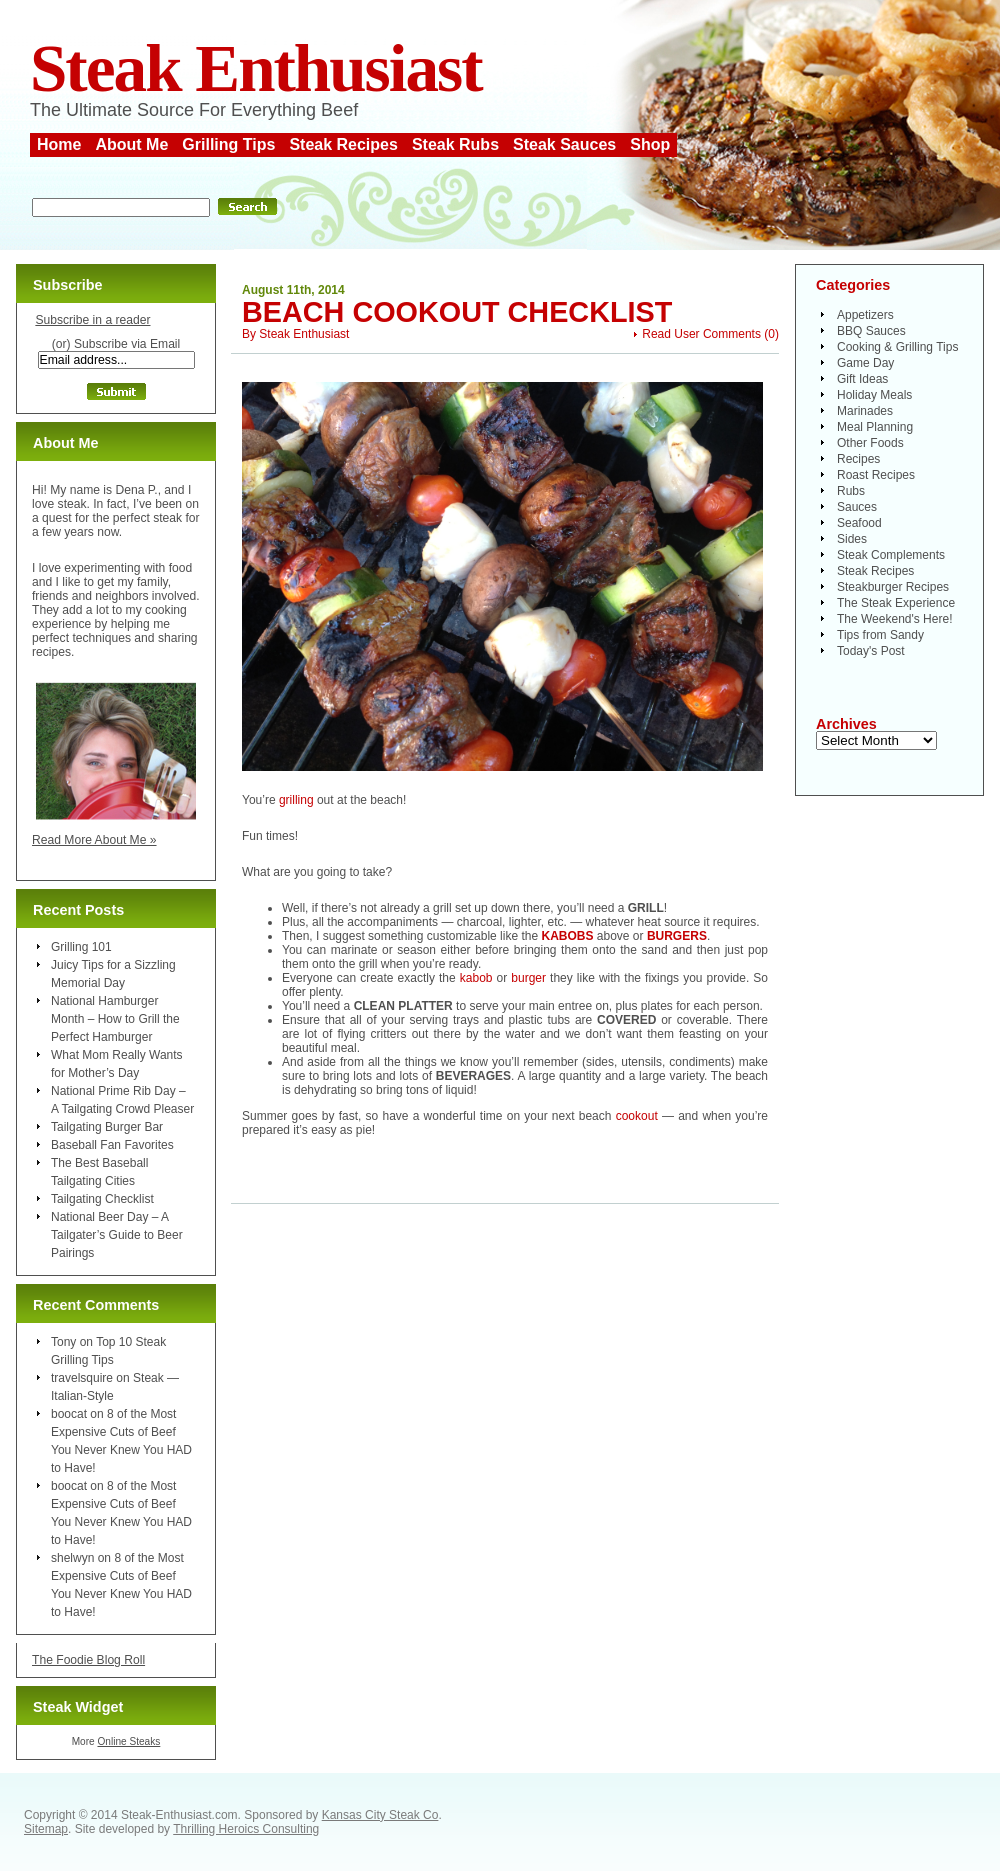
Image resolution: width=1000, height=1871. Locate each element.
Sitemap (46, 1829)
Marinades (865, 411)
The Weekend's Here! (894, 619)
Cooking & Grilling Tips (897, 347)
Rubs (851, 491)
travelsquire (82, 1378)
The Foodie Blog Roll (88, 1660)
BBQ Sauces (871, 331)
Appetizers (865, 315)
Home (59, 144)
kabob (476, 978)
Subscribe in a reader (92, 320)
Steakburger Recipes (893, 587)
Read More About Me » (94, 840)
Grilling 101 (81, 947)
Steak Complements (891, 555)
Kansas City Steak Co (380, 1815)
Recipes (858, 459)
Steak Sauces (564, 144)
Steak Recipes (343, 144)
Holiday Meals (874, 395)
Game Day (865, 363)
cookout (637, 1116)
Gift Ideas (862, 379)
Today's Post (871, 651)
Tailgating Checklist (102, 1199)
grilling (296, 800)
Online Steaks (128, 1741)
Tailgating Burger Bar (107, 1127)
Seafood (859, 523)
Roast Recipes (876, 475)
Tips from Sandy (880, 635)
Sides (852, 539)
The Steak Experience (896, 603)
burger (528, 978)
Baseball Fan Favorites (112, 1145)
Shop (650, 144)
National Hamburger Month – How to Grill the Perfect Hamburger (115, 1019)
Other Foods (870, 443)
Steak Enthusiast (256, 68)
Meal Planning (875, 427)
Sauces (857, 507)
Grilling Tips (228, 144)
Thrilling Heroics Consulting (246, 1829)
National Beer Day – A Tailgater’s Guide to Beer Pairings (117, 1235)
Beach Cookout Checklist (457, 312)
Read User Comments (701, 334)
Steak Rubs (455, 144)
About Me (131, 144)
